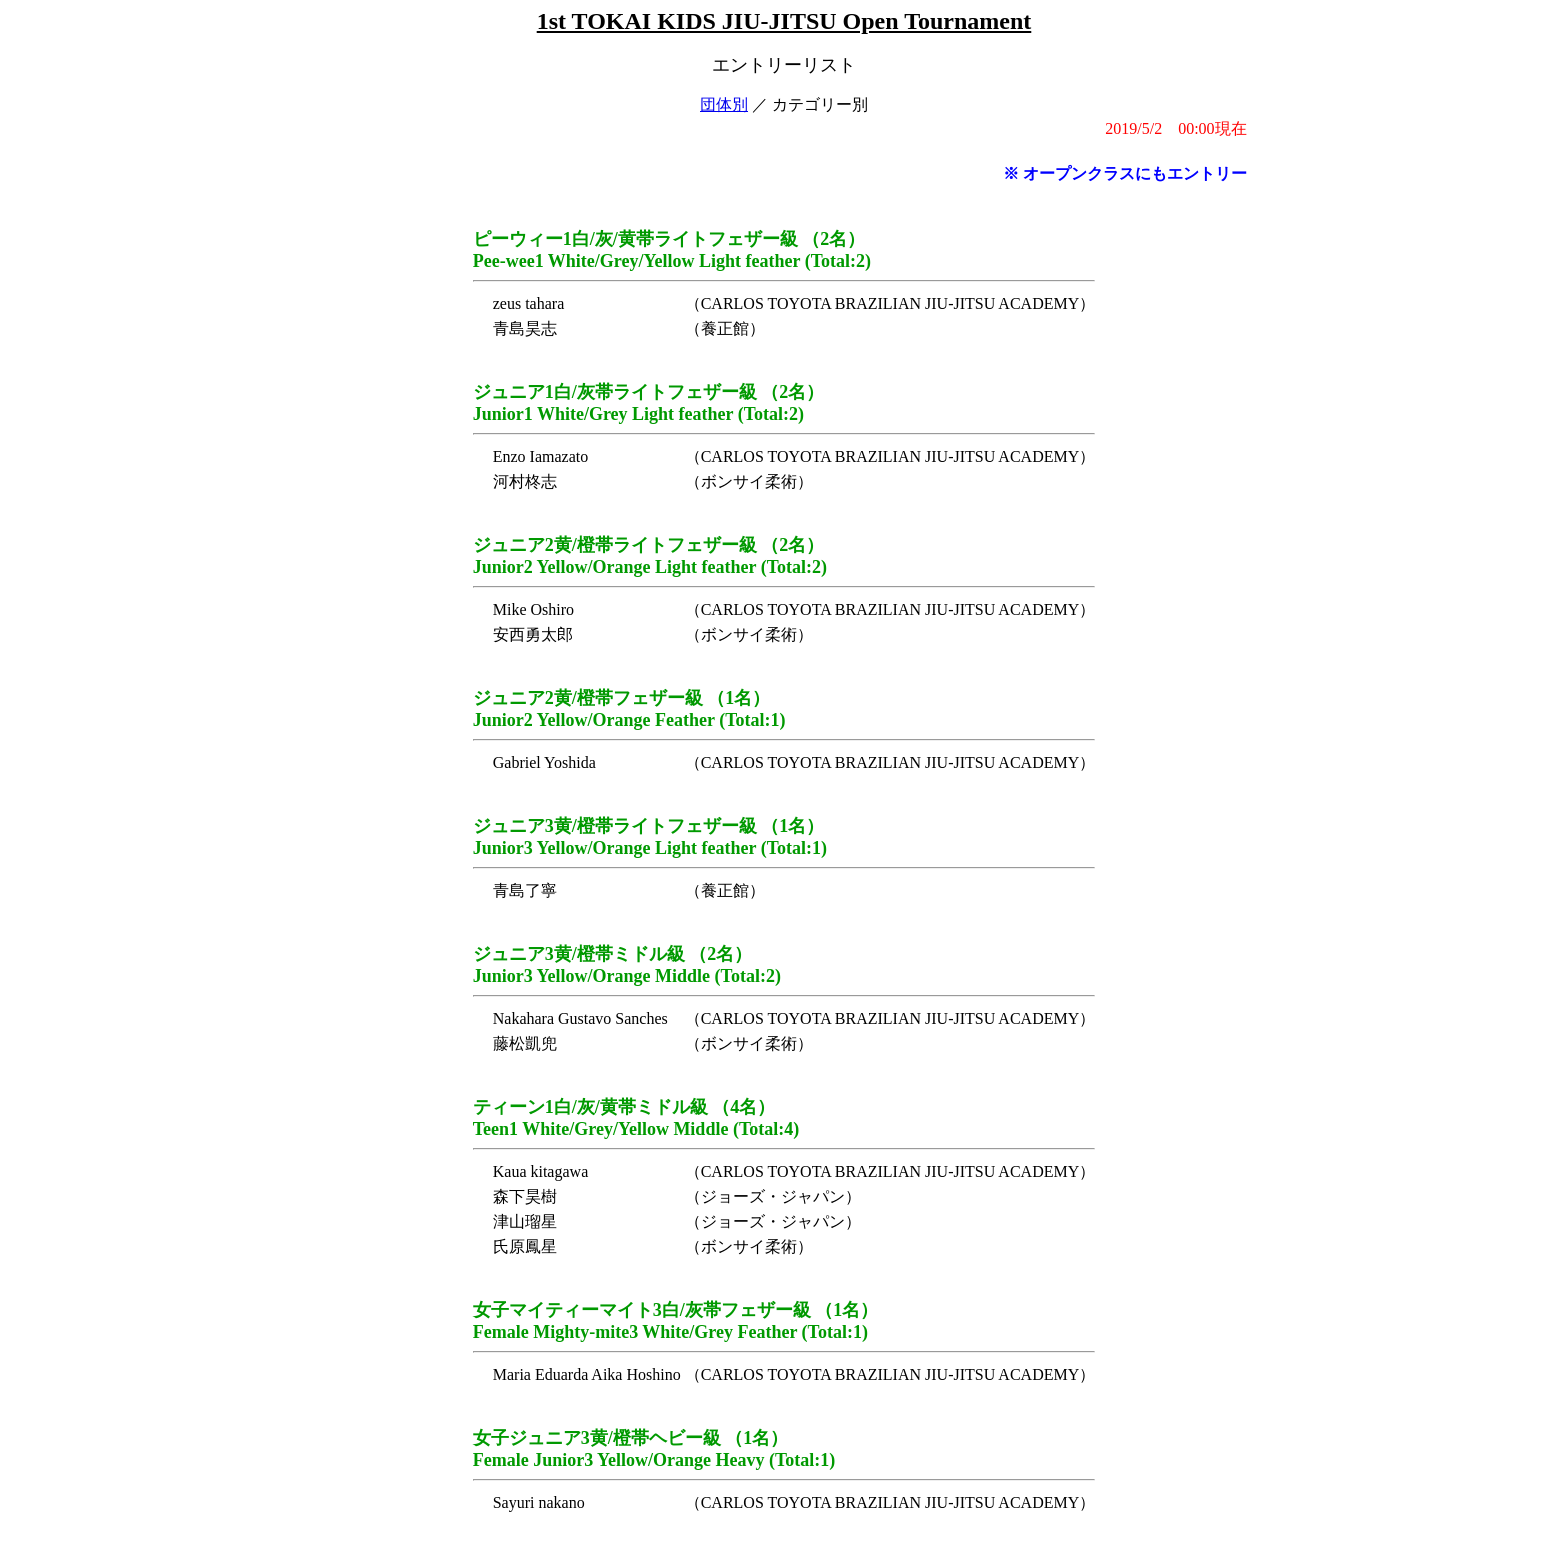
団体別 (724, 104)
